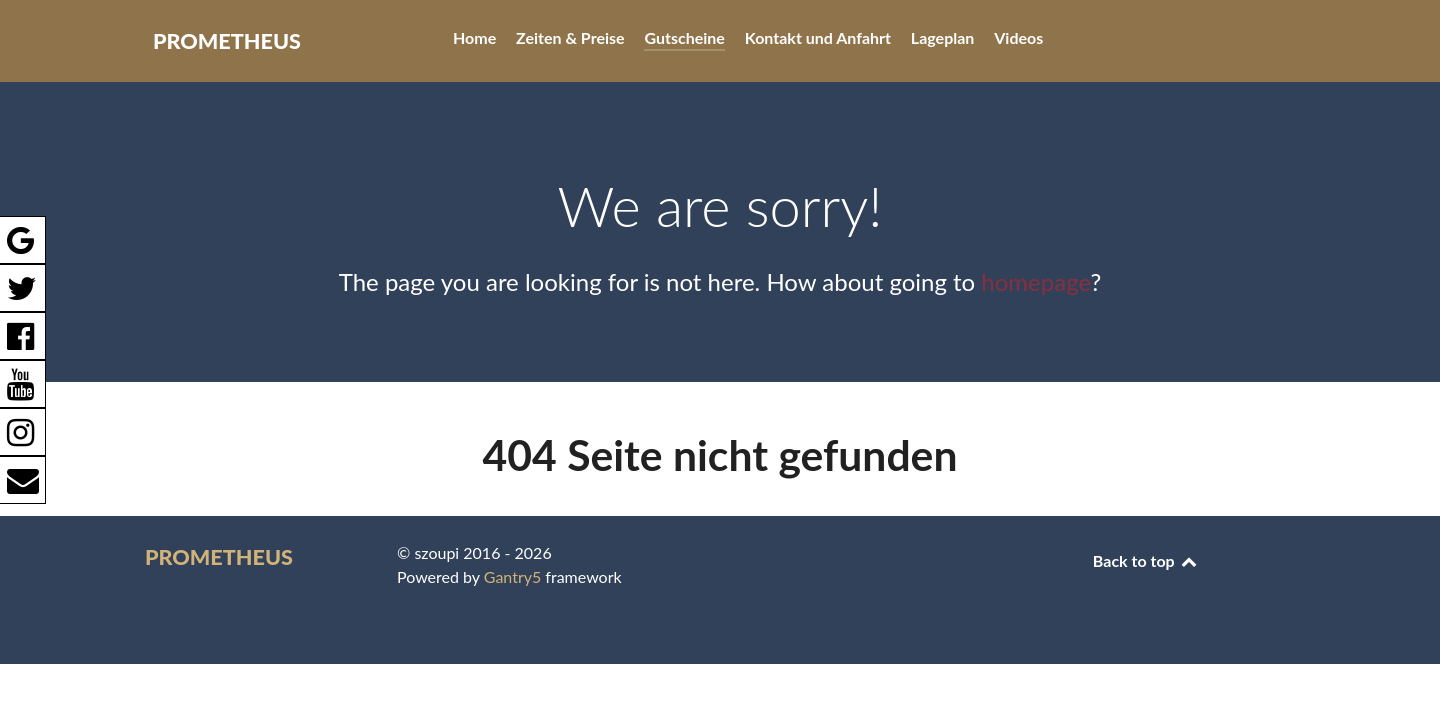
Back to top (1146, 560)
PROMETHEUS (227, 41)
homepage (1035, 281)
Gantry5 (513, 576)
